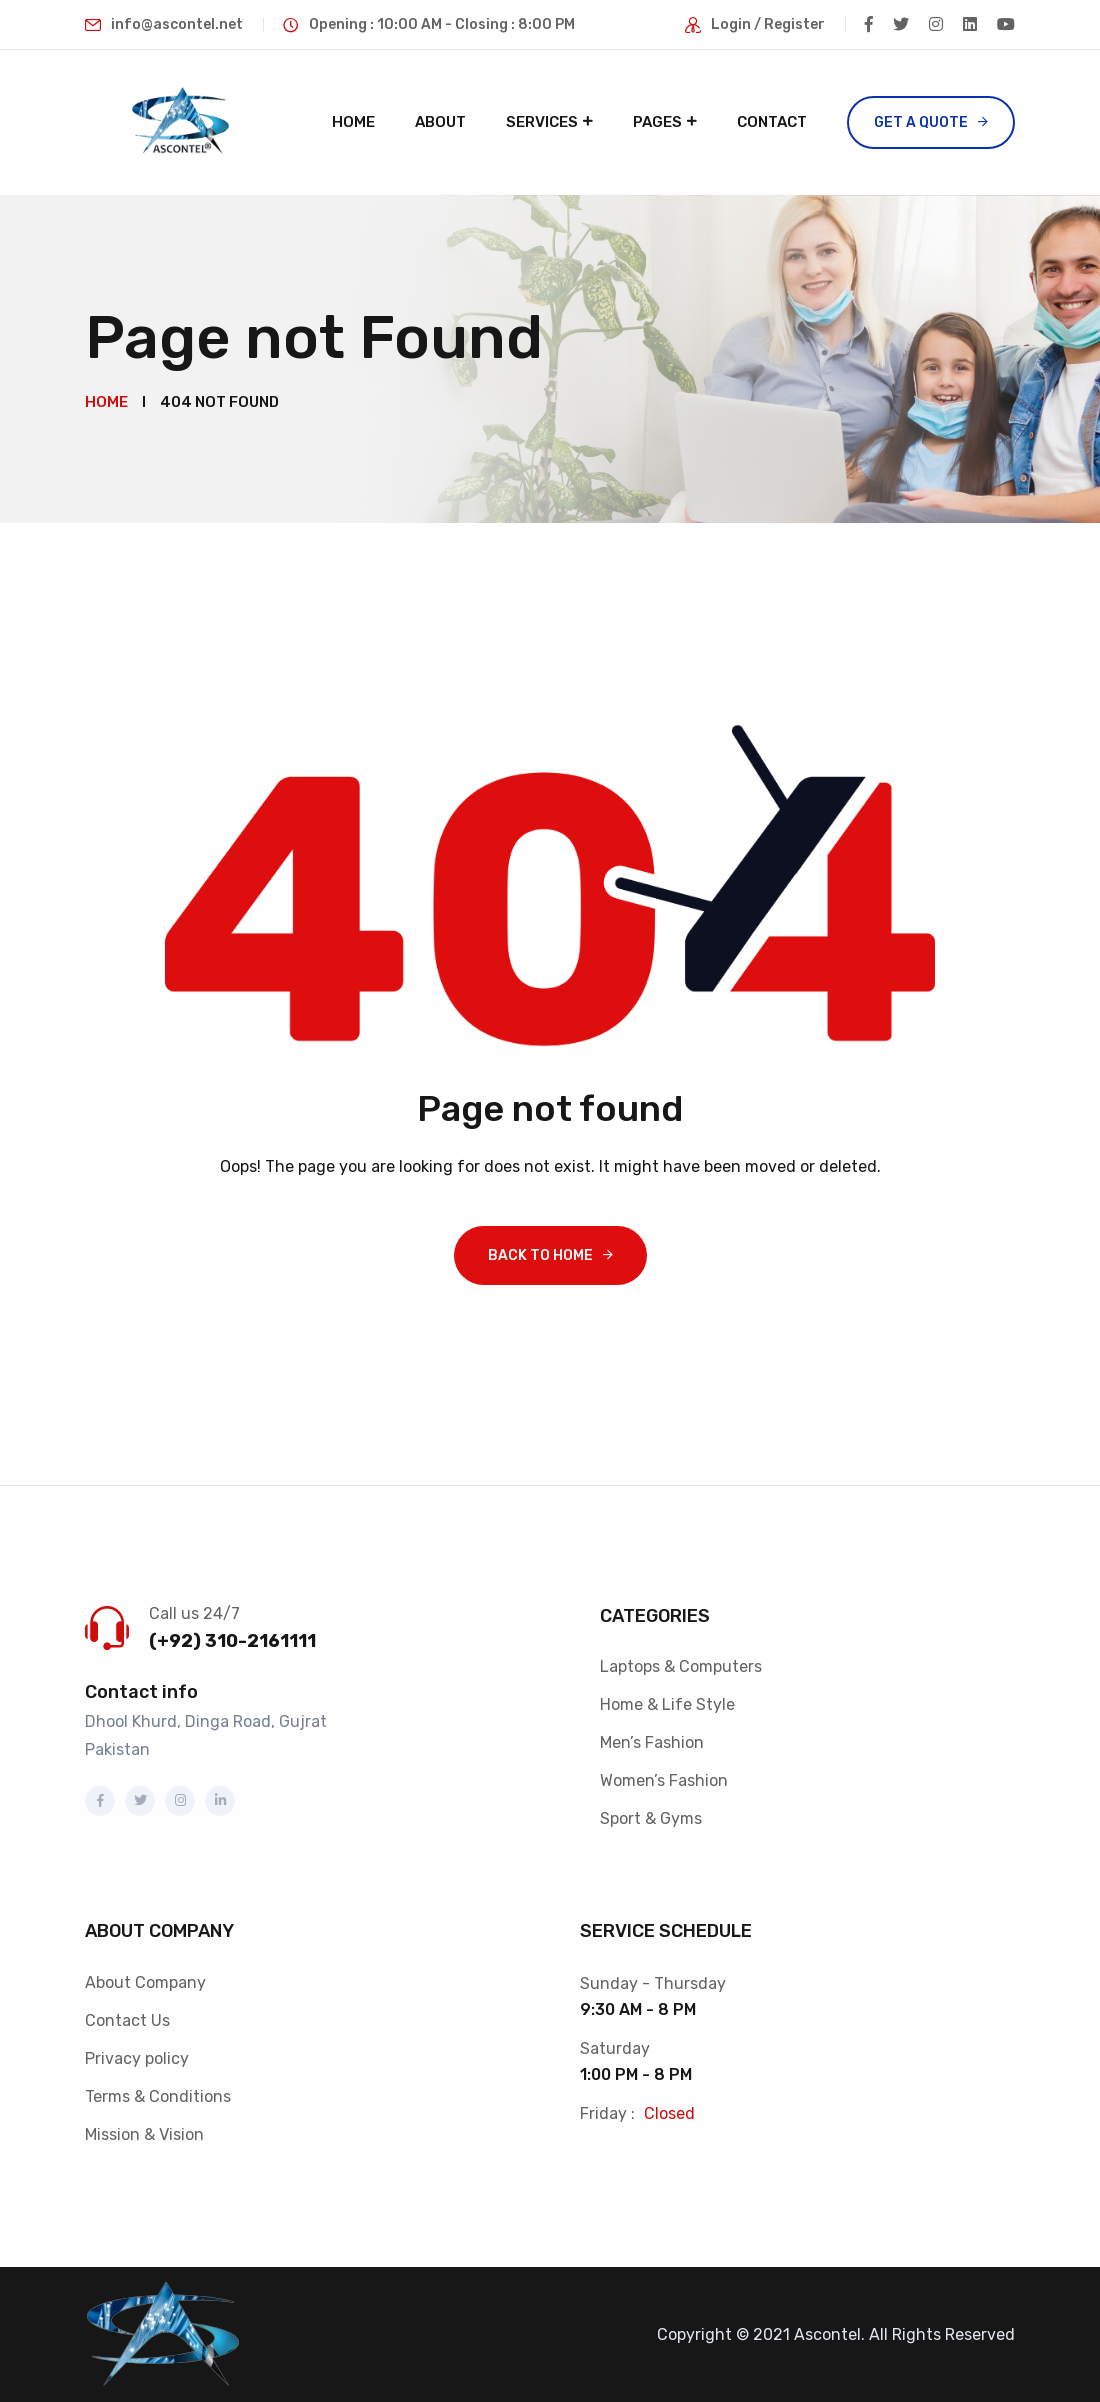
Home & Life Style (667, 1704)
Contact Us (127, 2020)
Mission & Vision (144, 2134)
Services (542, 122)
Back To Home (540, 1255)
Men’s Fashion (652, 1742)
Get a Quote (921, 122)
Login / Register (768, 24)
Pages (657, 122)
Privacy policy (137, 2058)
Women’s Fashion (664, 1780)
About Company (145, 1982)
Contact (772, 122)
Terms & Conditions (158, 2096)
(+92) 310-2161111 (232, 1641)
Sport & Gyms (651, 1818)
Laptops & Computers (681, 1666)
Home (353, 122)
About (440, 122)
